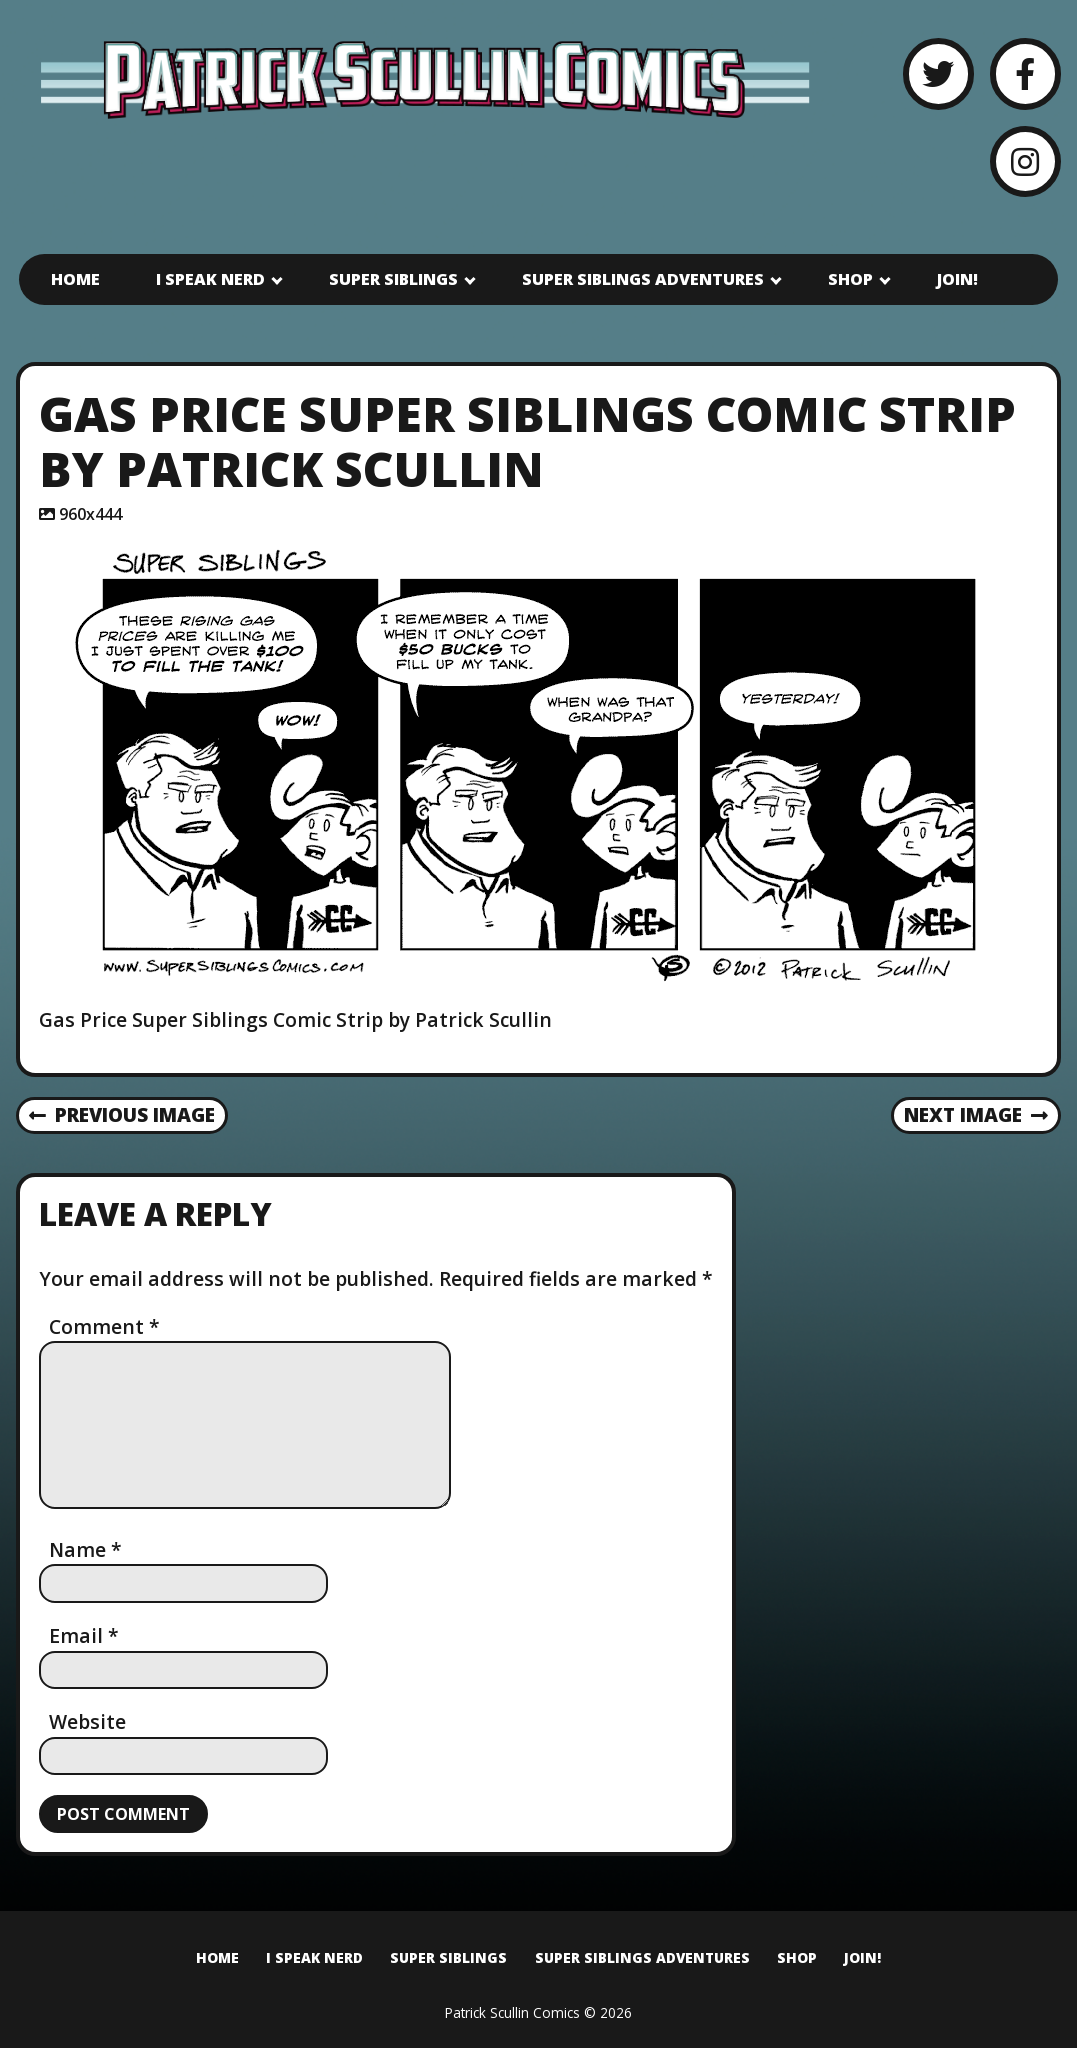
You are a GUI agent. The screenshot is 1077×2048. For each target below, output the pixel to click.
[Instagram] (1025, 161)
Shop (850, 279)
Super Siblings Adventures (643, 279)
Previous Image (122, 1114)
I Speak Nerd (210, 279)
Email (84, 1635)
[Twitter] (938, 73)
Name (85, 1549)
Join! (957, 279)
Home (75, 279)
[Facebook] (1025, 73)
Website (87, 1721)
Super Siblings (393, 279)
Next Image (976, 1114)
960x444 (90, 514)
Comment (104, 1326)
